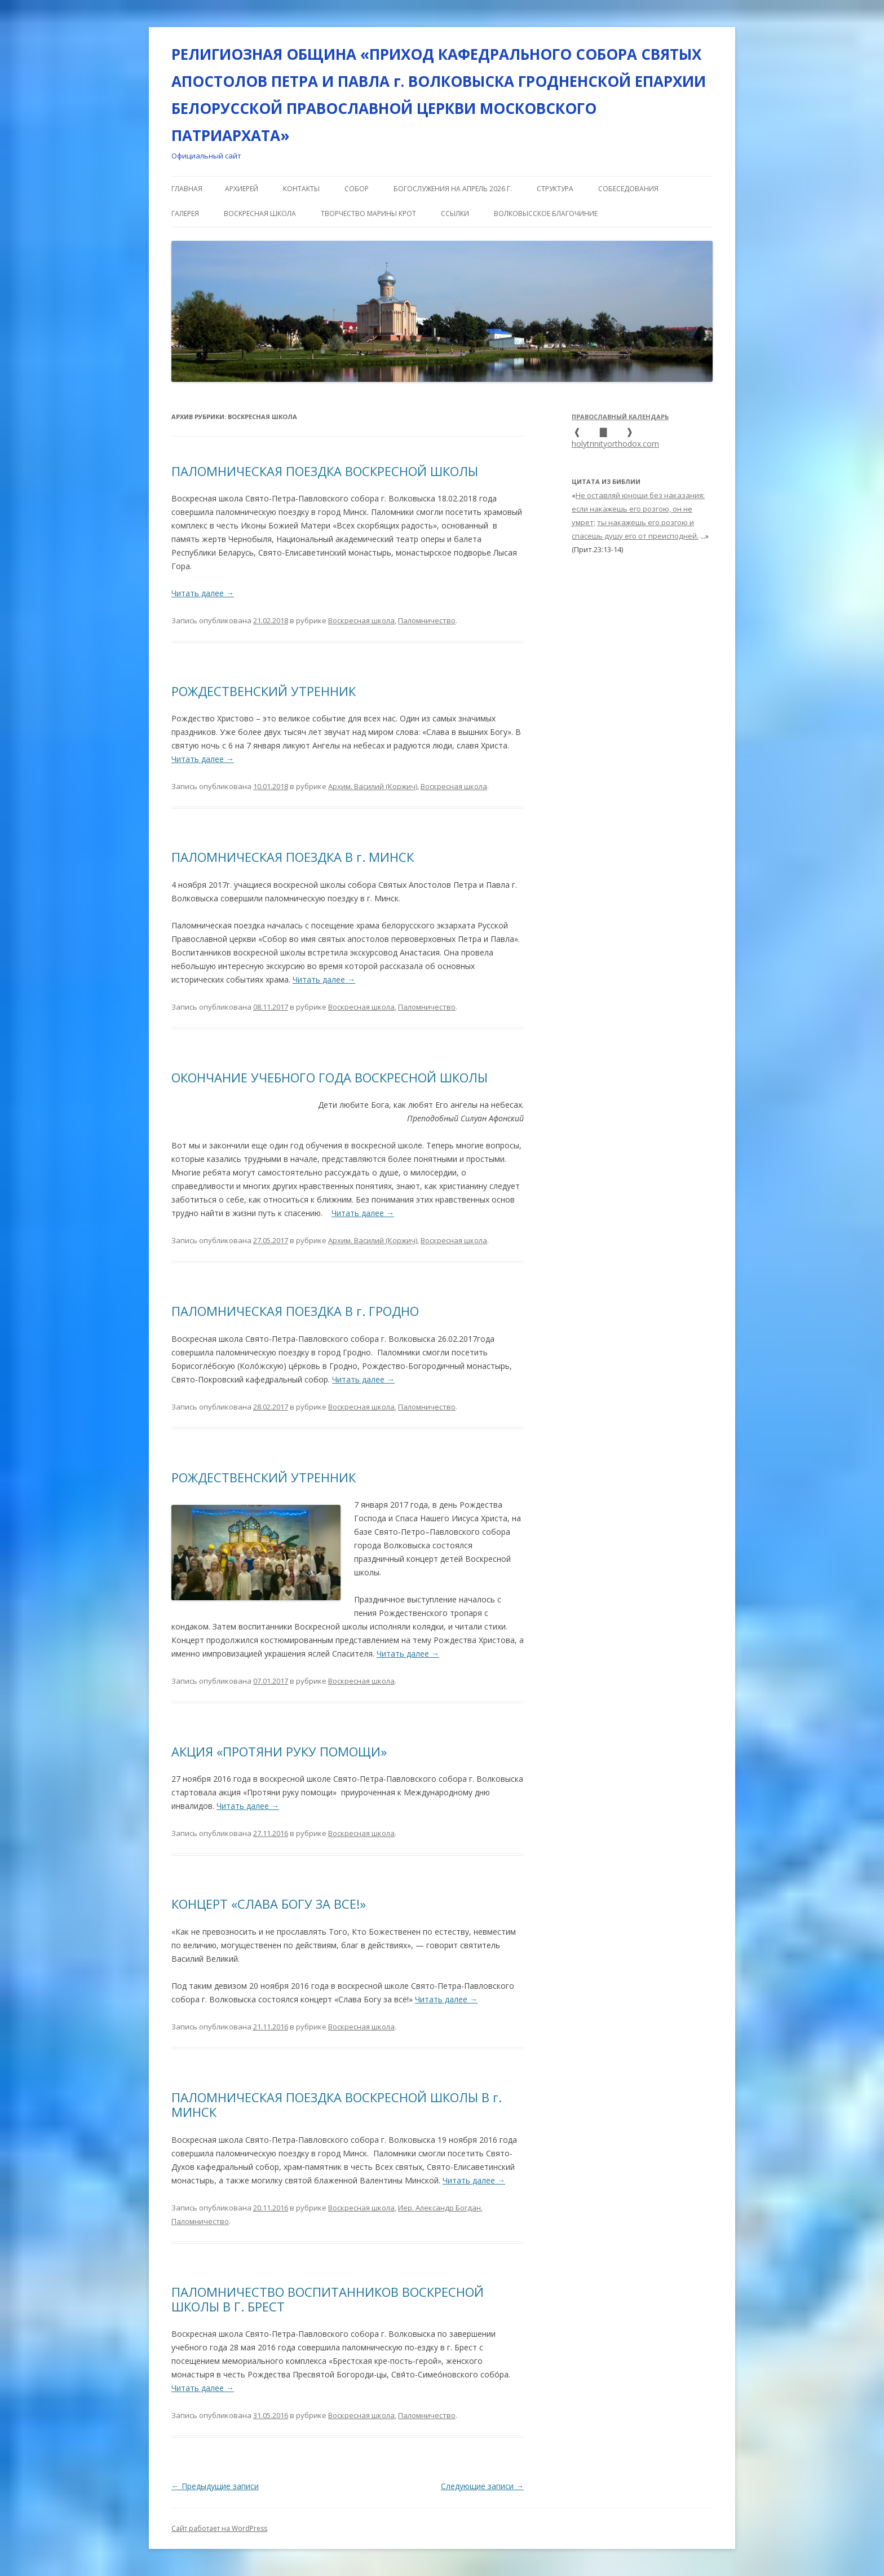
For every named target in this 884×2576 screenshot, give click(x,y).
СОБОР (356, 188)
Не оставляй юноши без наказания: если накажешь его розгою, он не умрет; (638, 508)
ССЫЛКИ (455, 213)
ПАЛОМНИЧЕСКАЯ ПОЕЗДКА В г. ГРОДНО (295, 1310)
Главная (186, 188)
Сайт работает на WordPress (219, 2528)
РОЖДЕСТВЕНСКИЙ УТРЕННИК (263, 690)
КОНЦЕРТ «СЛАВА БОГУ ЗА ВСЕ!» (268, 1903)
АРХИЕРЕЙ (241, 188)
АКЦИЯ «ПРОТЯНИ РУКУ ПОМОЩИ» (279, 1751)
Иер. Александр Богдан (439, 2208)
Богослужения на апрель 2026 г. (453, 188)
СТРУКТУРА (555, 188)
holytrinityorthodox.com (615, 443)
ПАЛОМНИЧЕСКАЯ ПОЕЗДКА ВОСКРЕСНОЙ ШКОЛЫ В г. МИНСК (336, 2104)
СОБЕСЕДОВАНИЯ (628, 188)
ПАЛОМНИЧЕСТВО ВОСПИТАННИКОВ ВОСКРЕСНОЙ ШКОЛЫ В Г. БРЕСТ (327, 2299)
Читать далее (202, 593)
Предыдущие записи (215, 2486)
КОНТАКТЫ (301, 188)
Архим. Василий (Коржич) (372, 786)
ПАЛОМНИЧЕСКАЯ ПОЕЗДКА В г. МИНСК (292, 856)
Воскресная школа (361, 620)
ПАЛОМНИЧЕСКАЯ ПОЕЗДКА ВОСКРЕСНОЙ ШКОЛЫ (324, 471)
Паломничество (427, 620)
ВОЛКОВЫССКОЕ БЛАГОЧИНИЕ (546, 213)
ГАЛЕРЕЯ (185, 213)
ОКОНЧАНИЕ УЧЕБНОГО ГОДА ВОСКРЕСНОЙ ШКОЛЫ (329, 1077)
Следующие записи (482, 2486)
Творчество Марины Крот (368, 213)
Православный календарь (620, 416)
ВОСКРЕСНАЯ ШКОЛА (260, 213)
